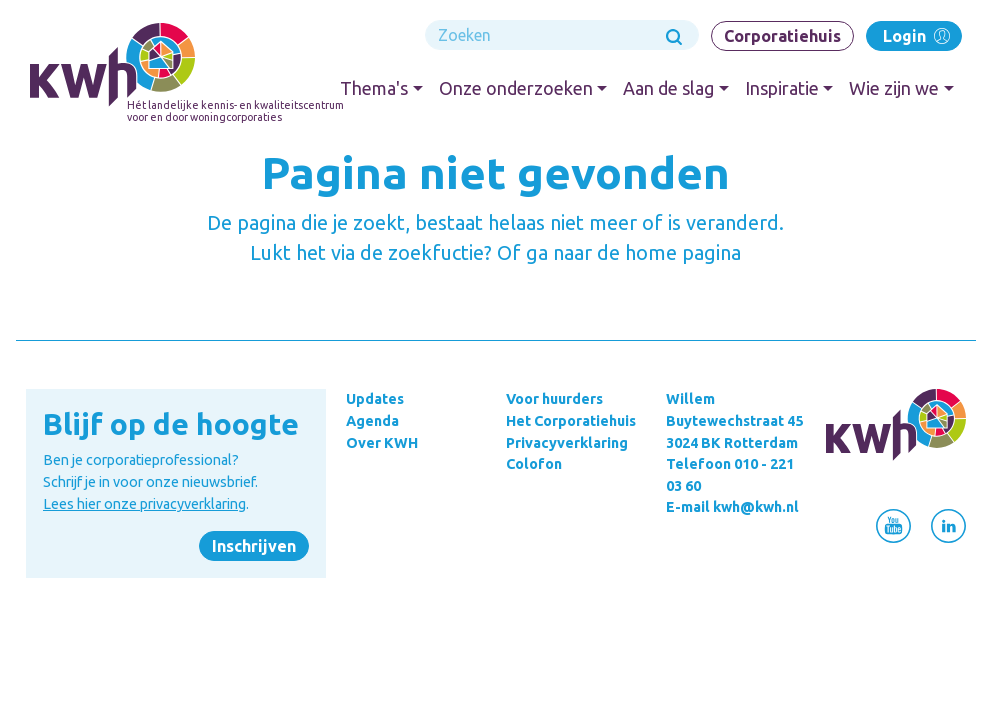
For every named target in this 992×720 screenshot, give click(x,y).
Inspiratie (782, 88)
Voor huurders (554, 399)
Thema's (374, 88)
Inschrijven (254, 546)
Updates (375, 399)
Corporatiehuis (782, 36)
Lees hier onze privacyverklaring (144, 504)
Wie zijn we (894, 88)
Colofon (534, 464)
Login (914, 35)
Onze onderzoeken (516, 88)
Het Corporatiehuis (571, 421)
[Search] (562, 35)
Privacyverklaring (567, 443)
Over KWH (382, 443)
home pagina (683, 252)
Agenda (372, 421)
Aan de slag (668, 88)
